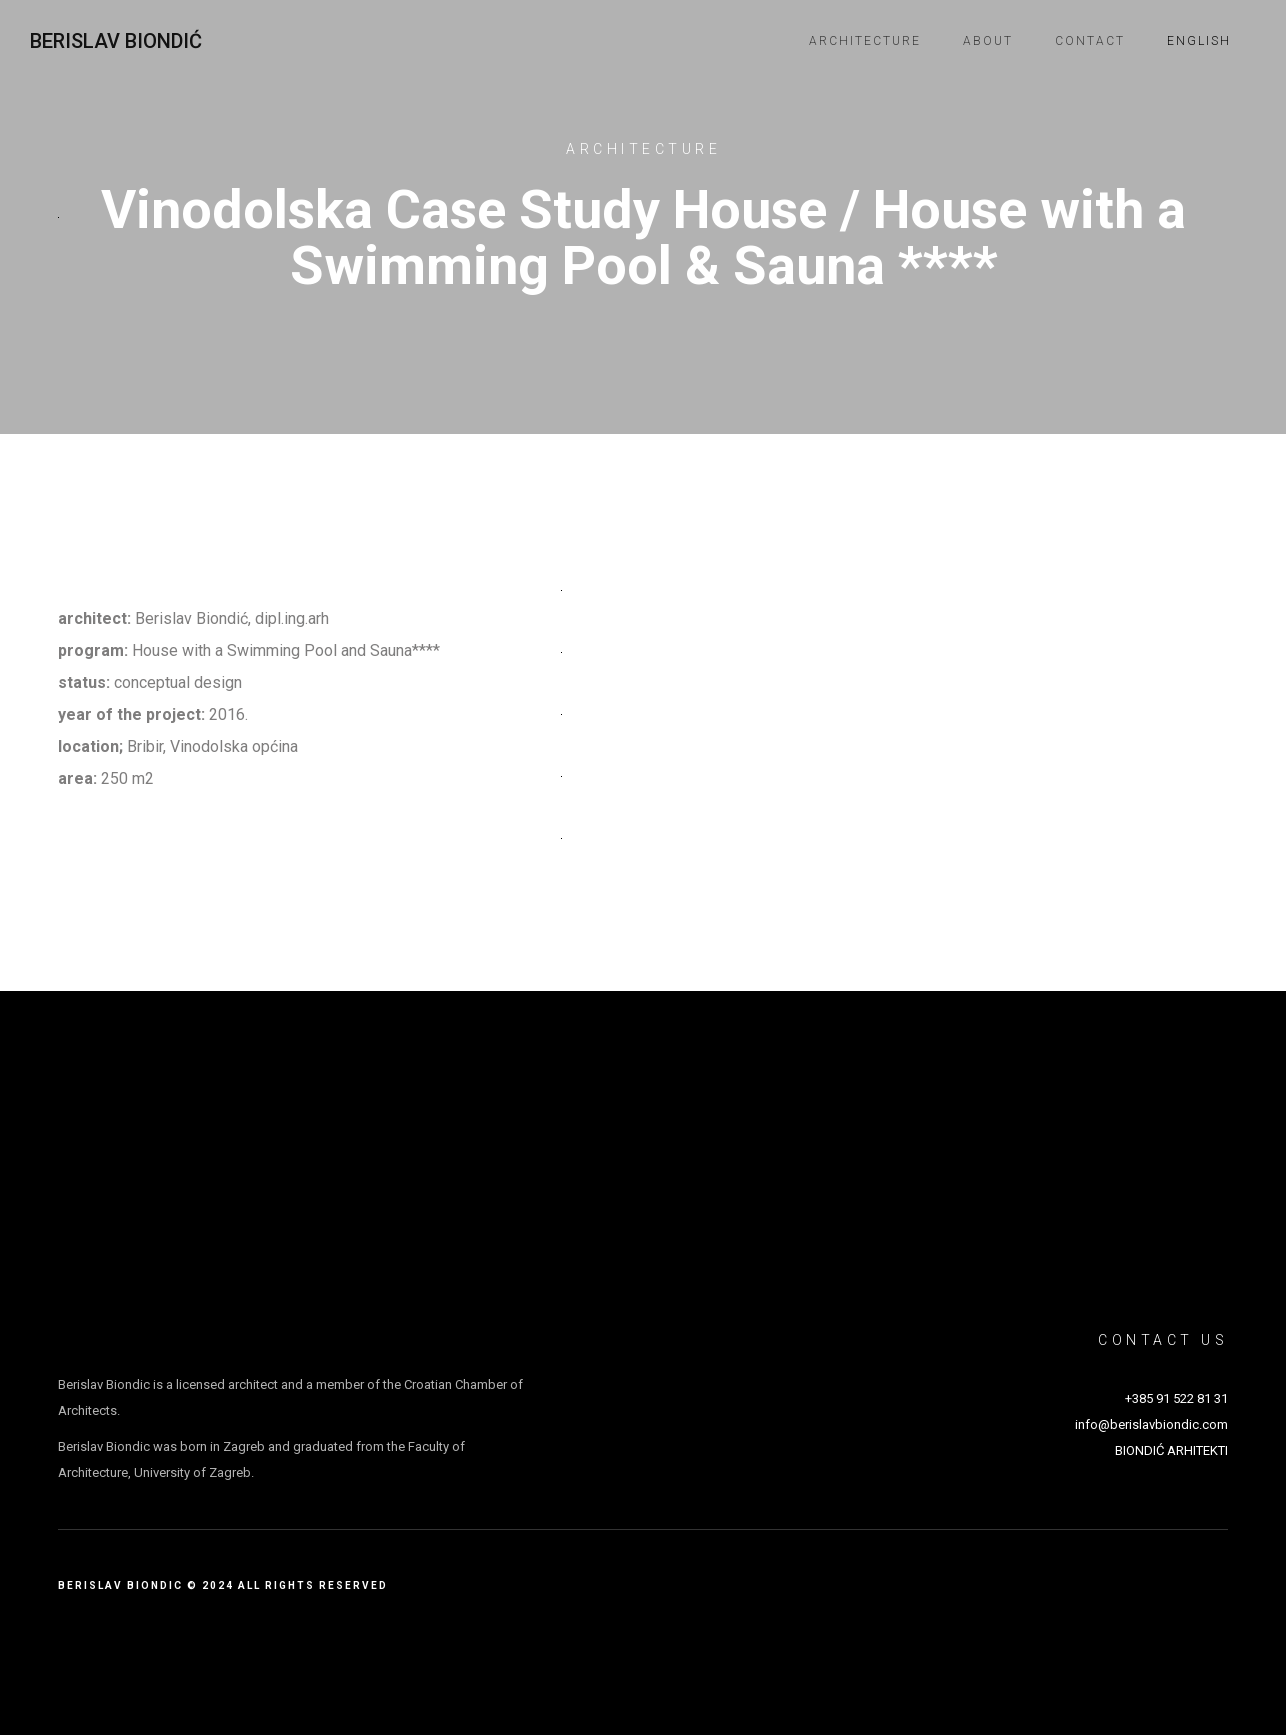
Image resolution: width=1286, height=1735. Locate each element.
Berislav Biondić (116, 41)
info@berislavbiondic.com (1151, 1424)
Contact (1090, 41)
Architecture (865, 41)
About (988, 41)
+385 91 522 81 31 (1176, 1398)
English (1199, 41)
